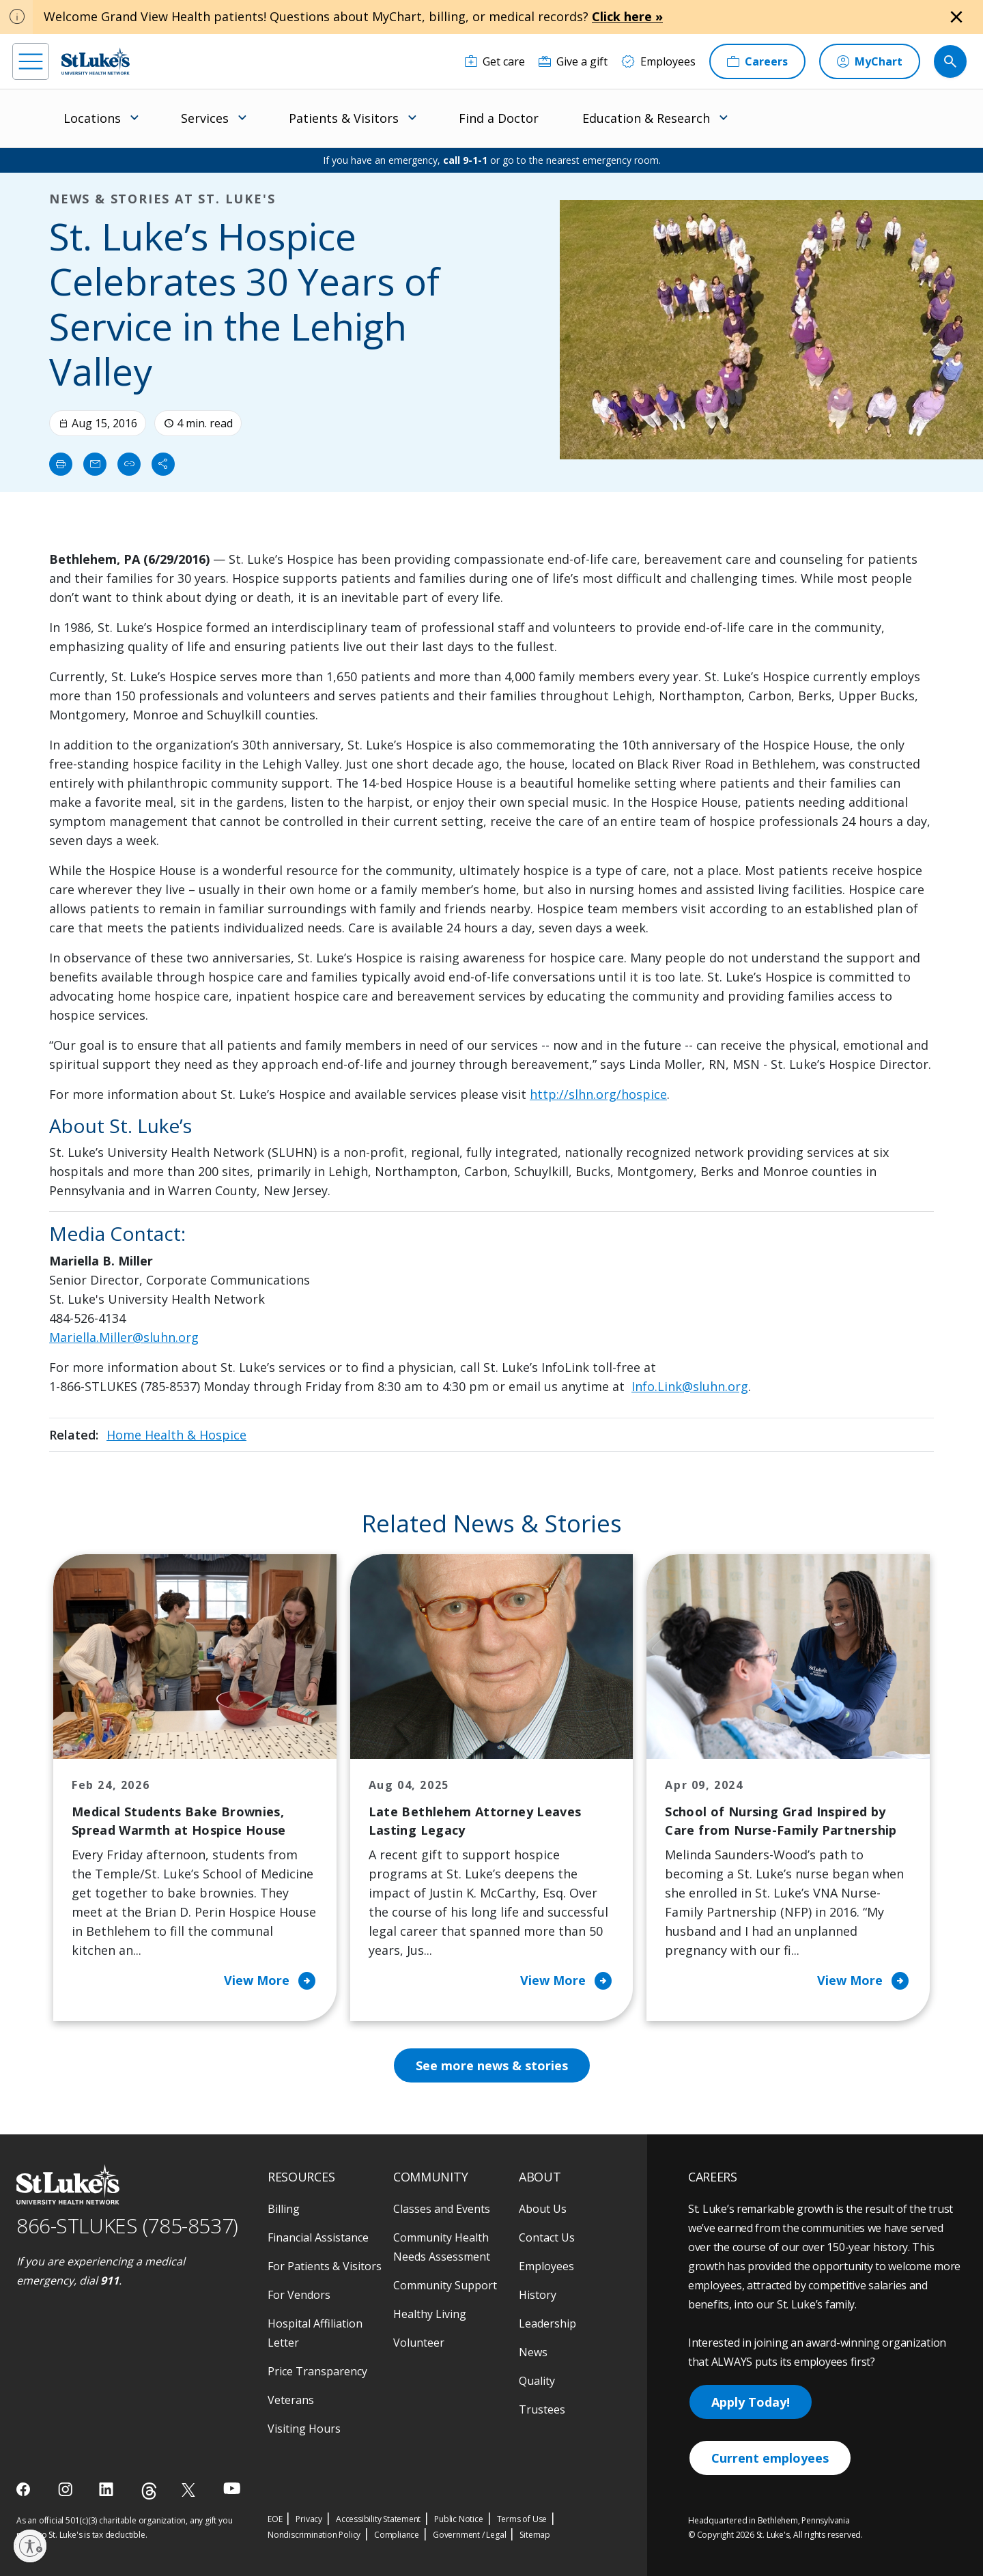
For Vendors (299, 2294)
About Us (543, 2208)
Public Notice (458, 2519)
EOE (275, 2519)
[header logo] (95, 61)
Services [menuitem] (205, 118)
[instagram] (66, 2489)
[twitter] (190, 2489)
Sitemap (534, 2535)
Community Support (445, 2285)
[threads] (149, 2491)
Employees (546, 2266)
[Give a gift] (573, 61)
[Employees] (658, 61)
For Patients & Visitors (325, 2266)
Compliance (396, 2535)
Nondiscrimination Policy (314, 2535)
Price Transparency (317, 2371)
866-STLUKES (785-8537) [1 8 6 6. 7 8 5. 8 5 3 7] (127, 2225)
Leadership (547, 2323)
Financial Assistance (318, 2237)
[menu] (30, 61)
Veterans (291, 2399)
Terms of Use (522, 2519)
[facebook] (24, 2489)
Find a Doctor (499, 118)
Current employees (770, 2458)
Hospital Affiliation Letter (315, 2333)
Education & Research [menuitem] (646, 118)
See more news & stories (492, 2065)
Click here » (627, 16)
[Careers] (757, 61)
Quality (537, 2380)
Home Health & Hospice (176, 1435)
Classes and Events (441, 2208)
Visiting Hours (304, 2428)
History (537, 2294)
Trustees (542, 2409)
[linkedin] (107, 2489)
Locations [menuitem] (92, 118)
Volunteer (418, 2342)
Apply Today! (750, 2402)
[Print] (60, 464)
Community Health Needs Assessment (441, 2247)
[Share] (163, 464)
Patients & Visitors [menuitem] (344, 118)
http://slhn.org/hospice (598, 1094)
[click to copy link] (129, 464)
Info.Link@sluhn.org (689, 1386)
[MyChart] (870, 61)
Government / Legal (469, 2535)
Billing (284, 2208)
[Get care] (495, 61)
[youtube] (231, 2488)
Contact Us (547, 2237)
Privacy (309, 2519)
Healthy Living (429, 2313)
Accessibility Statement (378, 2519)
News (533, 2352)
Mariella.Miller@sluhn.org (124, 1337)
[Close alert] (956, 17)
